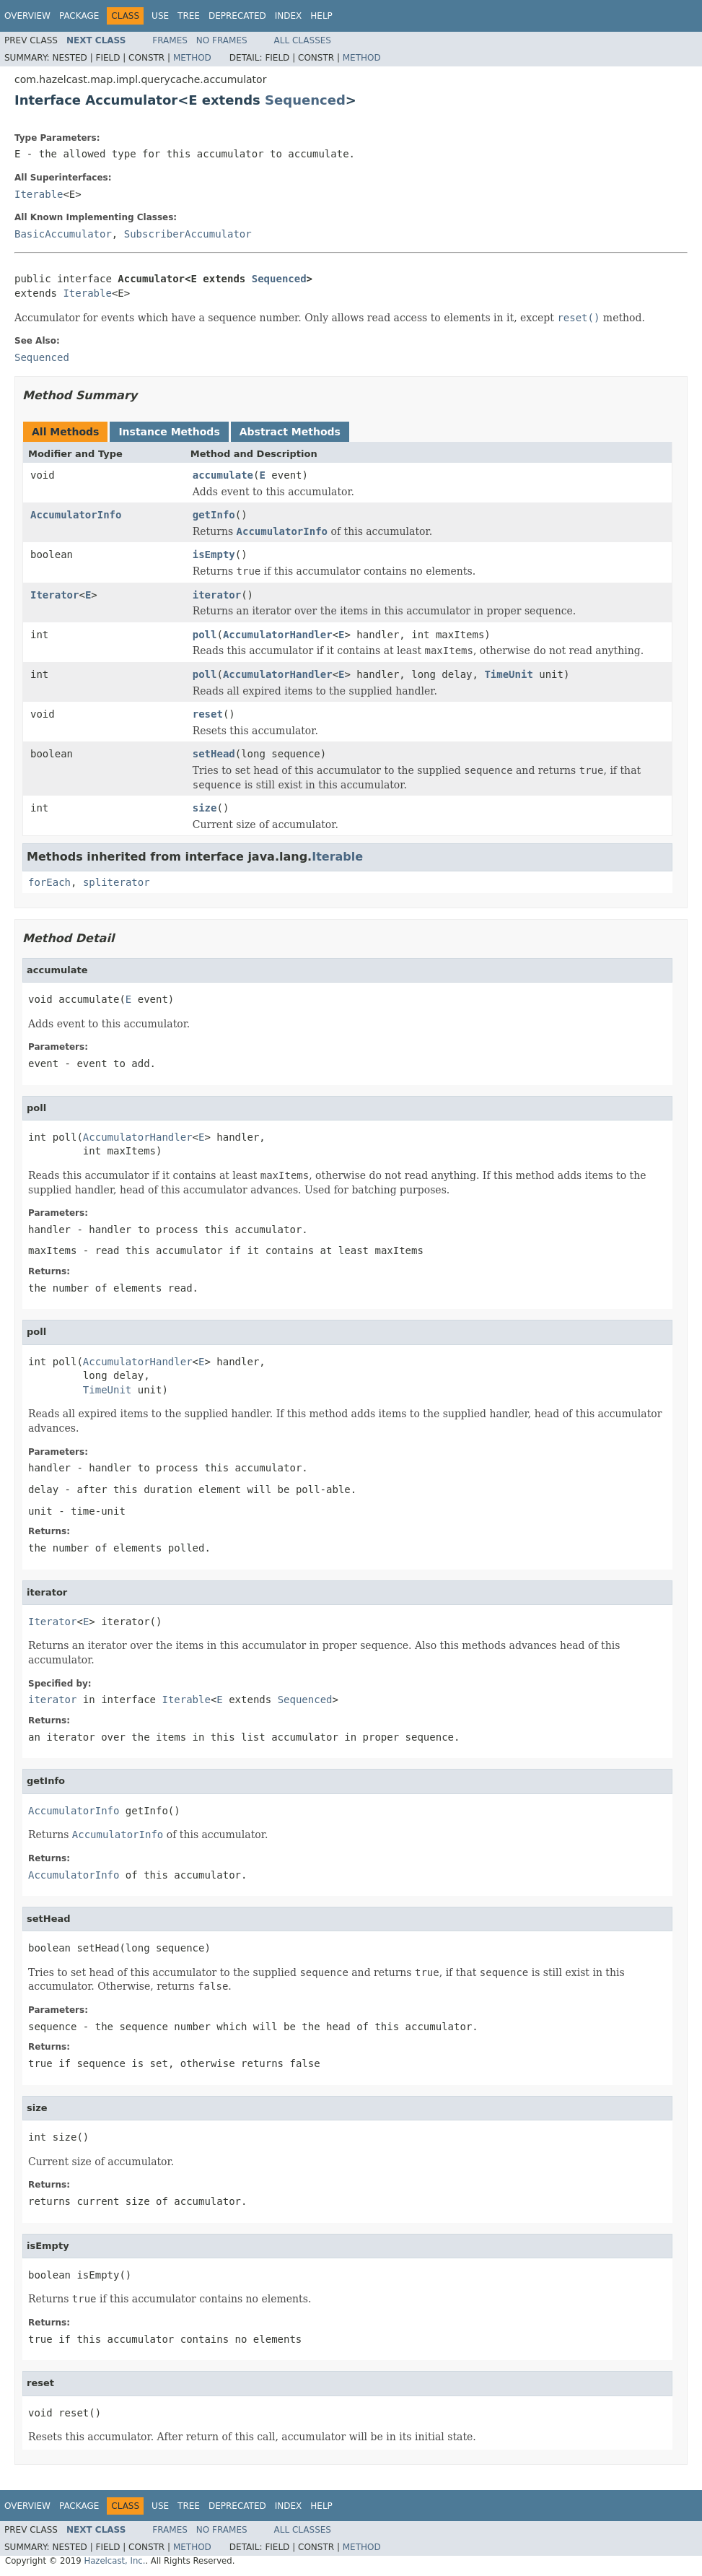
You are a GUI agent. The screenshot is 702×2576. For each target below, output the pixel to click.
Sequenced (305, 100)
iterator (217, 595)
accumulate (223, 475)
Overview (27, 16)
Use (160, 16)
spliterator (116, 882)
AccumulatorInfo (75, 515)
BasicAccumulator (63, 234)
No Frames (221, 40)
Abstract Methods (290, 432)
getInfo (214, 515)
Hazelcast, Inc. (114, 2561)
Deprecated (237, 16)
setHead (214, 754)
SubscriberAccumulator (188, 234)
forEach (49, 882)
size (205, 808)
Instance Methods (168, 432)
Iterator (54, 595)
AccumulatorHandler (278, 634)
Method (192, 58)
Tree (188, 16)
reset (208, 714)
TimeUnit (508, 674)
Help (321, 16)
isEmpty (214, 554)
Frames (170, 40)
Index (288, 16)
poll (205, 634)
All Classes (302, 40)
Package (79, 16)
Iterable (38, 194)
